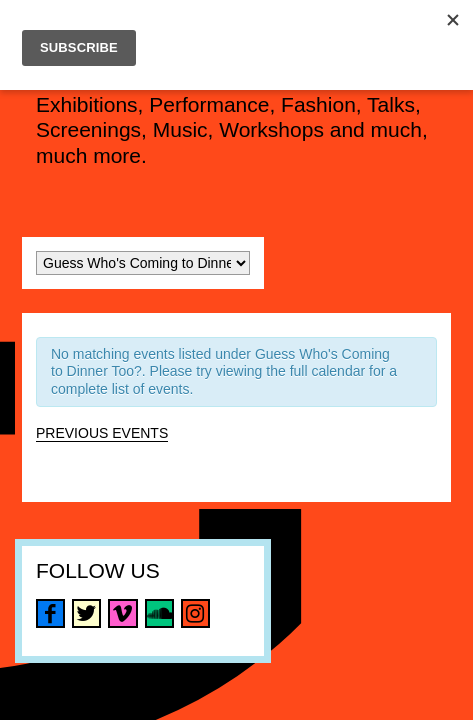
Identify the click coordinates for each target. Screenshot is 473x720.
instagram (195, 613)
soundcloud (159, 613)
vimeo (122, 613)
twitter (86, 613)
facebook (50, 613)
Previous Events (102, 433)
